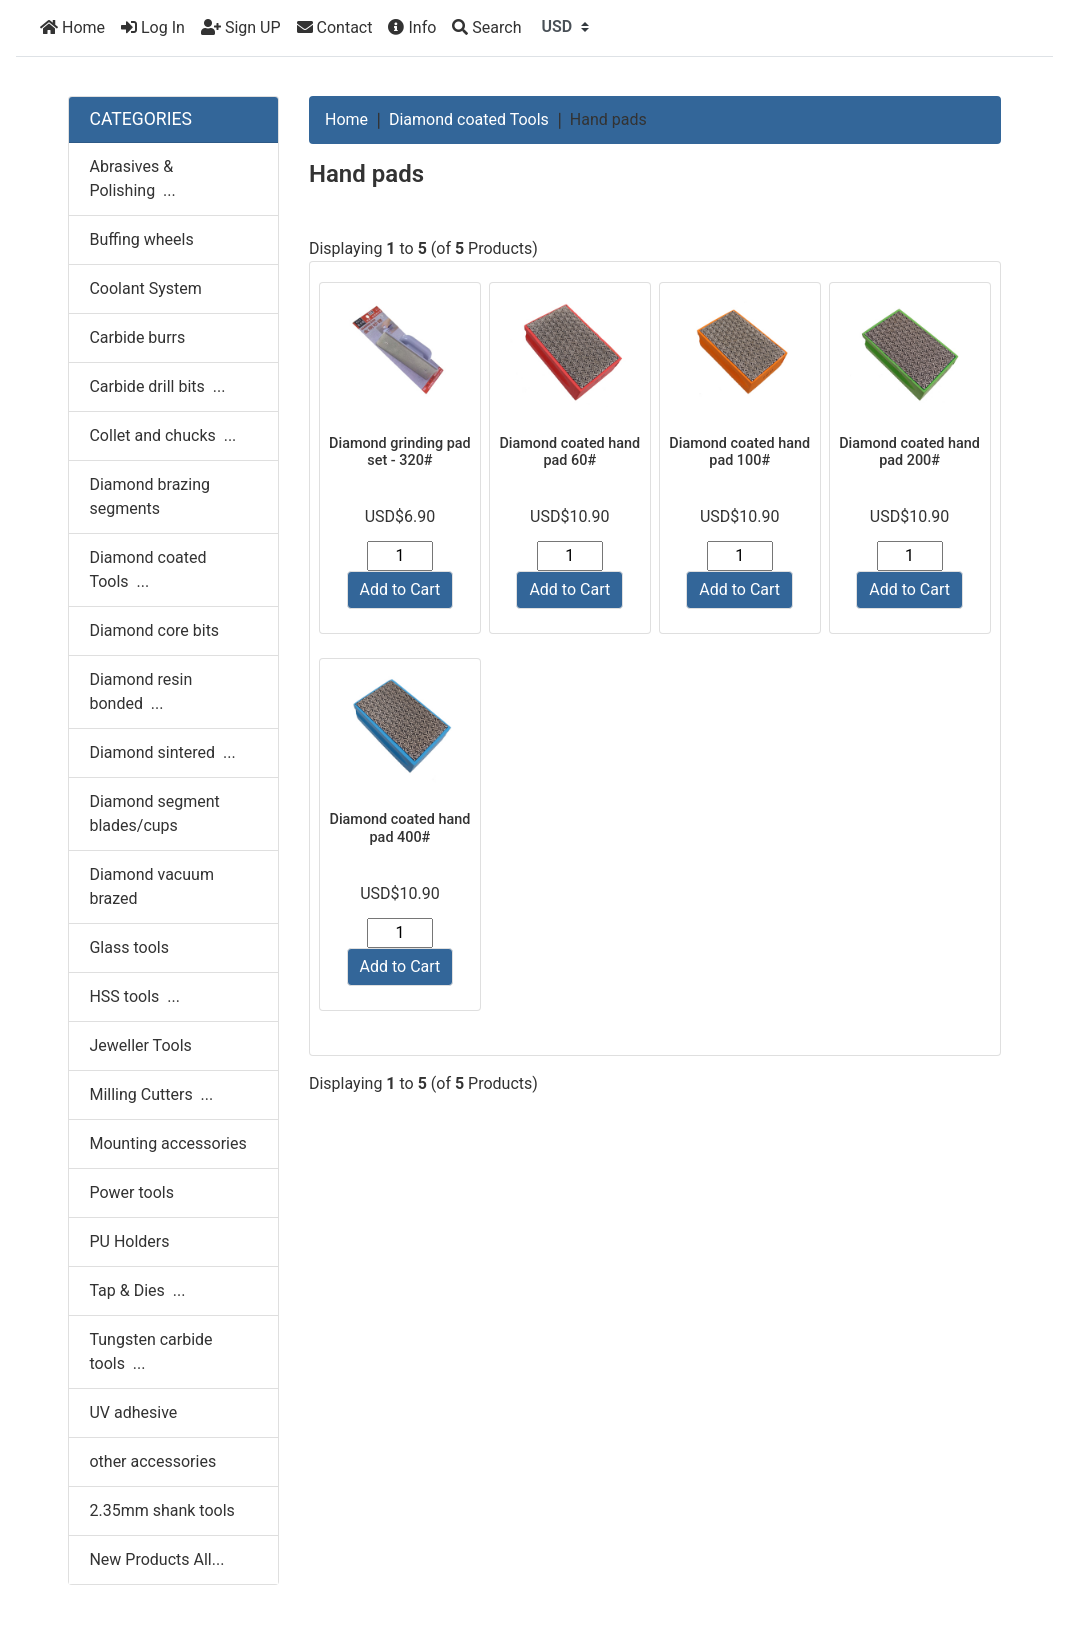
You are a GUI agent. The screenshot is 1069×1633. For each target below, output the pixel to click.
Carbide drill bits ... (157, 386)
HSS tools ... (134, 996)
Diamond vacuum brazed (151, 886)
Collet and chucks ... (162, 435)
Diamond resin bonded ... (140, 691)
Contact (335, 27)
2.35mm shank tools (161, 1510)
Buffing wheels (141, 239)
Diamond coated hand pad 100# (739, 452)
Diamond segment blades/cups (154, 813)
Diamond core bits (154, 630)
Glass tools (128, 947)
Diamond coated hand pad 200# (909, 452)
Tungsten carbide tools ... (150, 1351)
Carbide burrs (137, 337)
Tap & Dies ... (137, 1290)
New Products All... (156, 1559)
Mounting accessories (167, 1143)
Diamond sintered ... (162, 752)
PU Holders (129, 1241)
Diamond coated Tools (469, 119)
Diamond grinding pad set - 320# (400, 452)
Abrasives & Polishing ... (132, 178)
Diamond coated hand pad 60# (569, 452)
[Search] (486, 28)
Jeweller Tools (140, 1045)
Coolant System (145, 288)
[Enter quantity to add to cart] (400, 556)
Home (72, 27)
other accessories (152, 1461)
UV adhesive (133, 1412)
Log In (153, 27)
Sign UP (241, 27)
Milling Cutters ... (151, 1094)
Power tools (131, 1192)
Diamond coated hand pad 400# (400, 828)
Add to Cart (400, 589)
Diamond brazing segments (149, 496)
